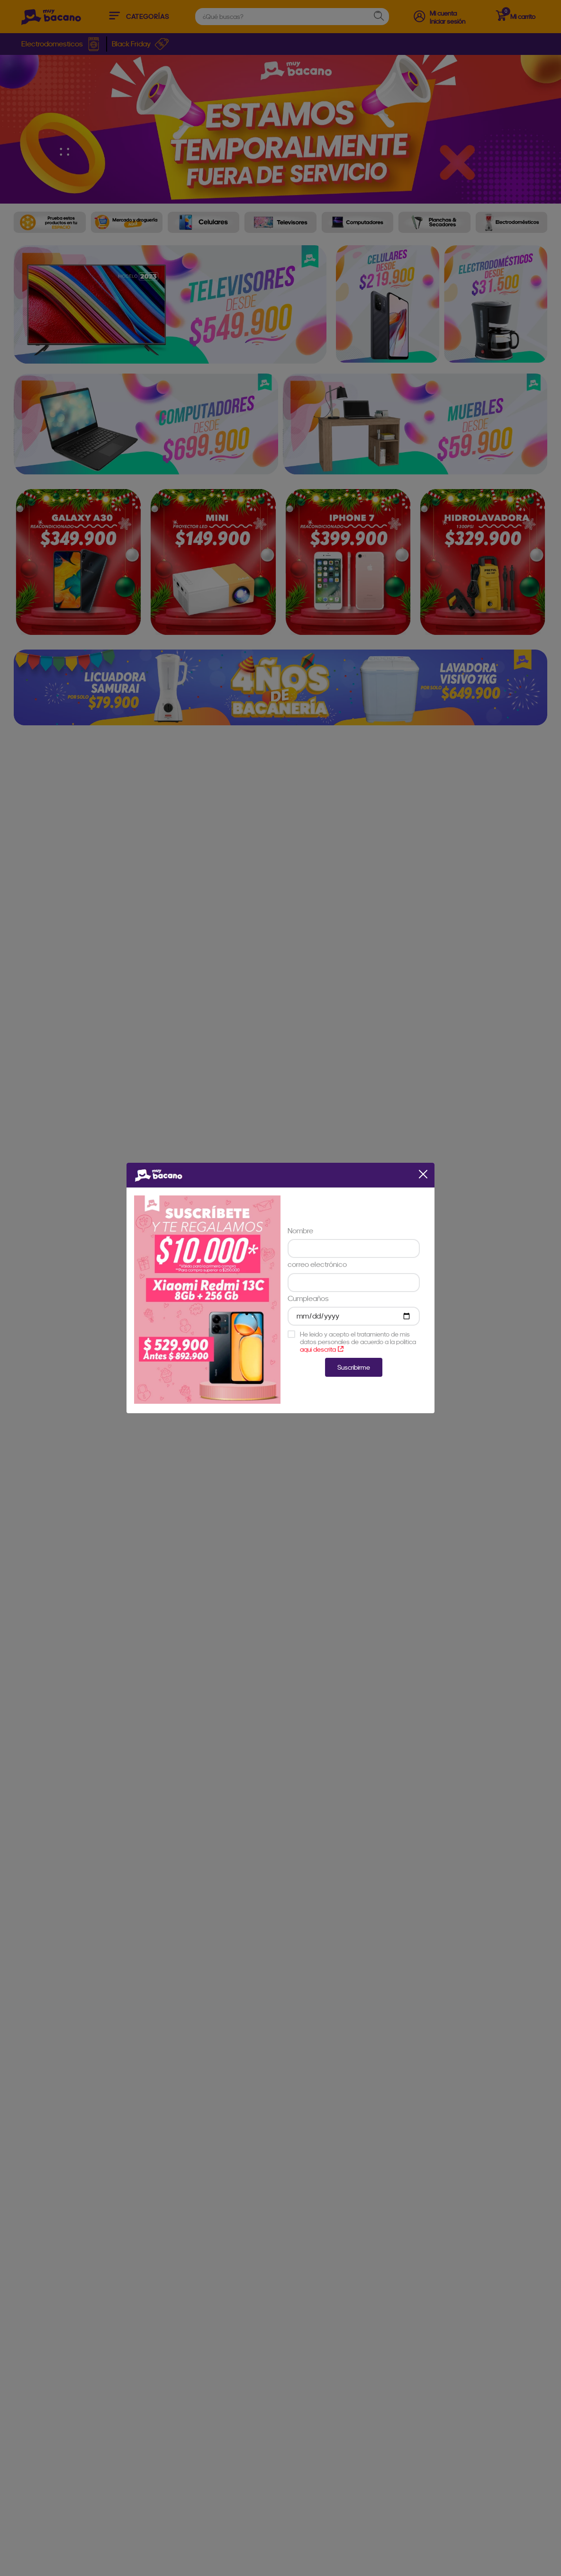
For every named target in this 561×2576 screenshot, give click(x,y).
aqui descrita (322, 1349)
